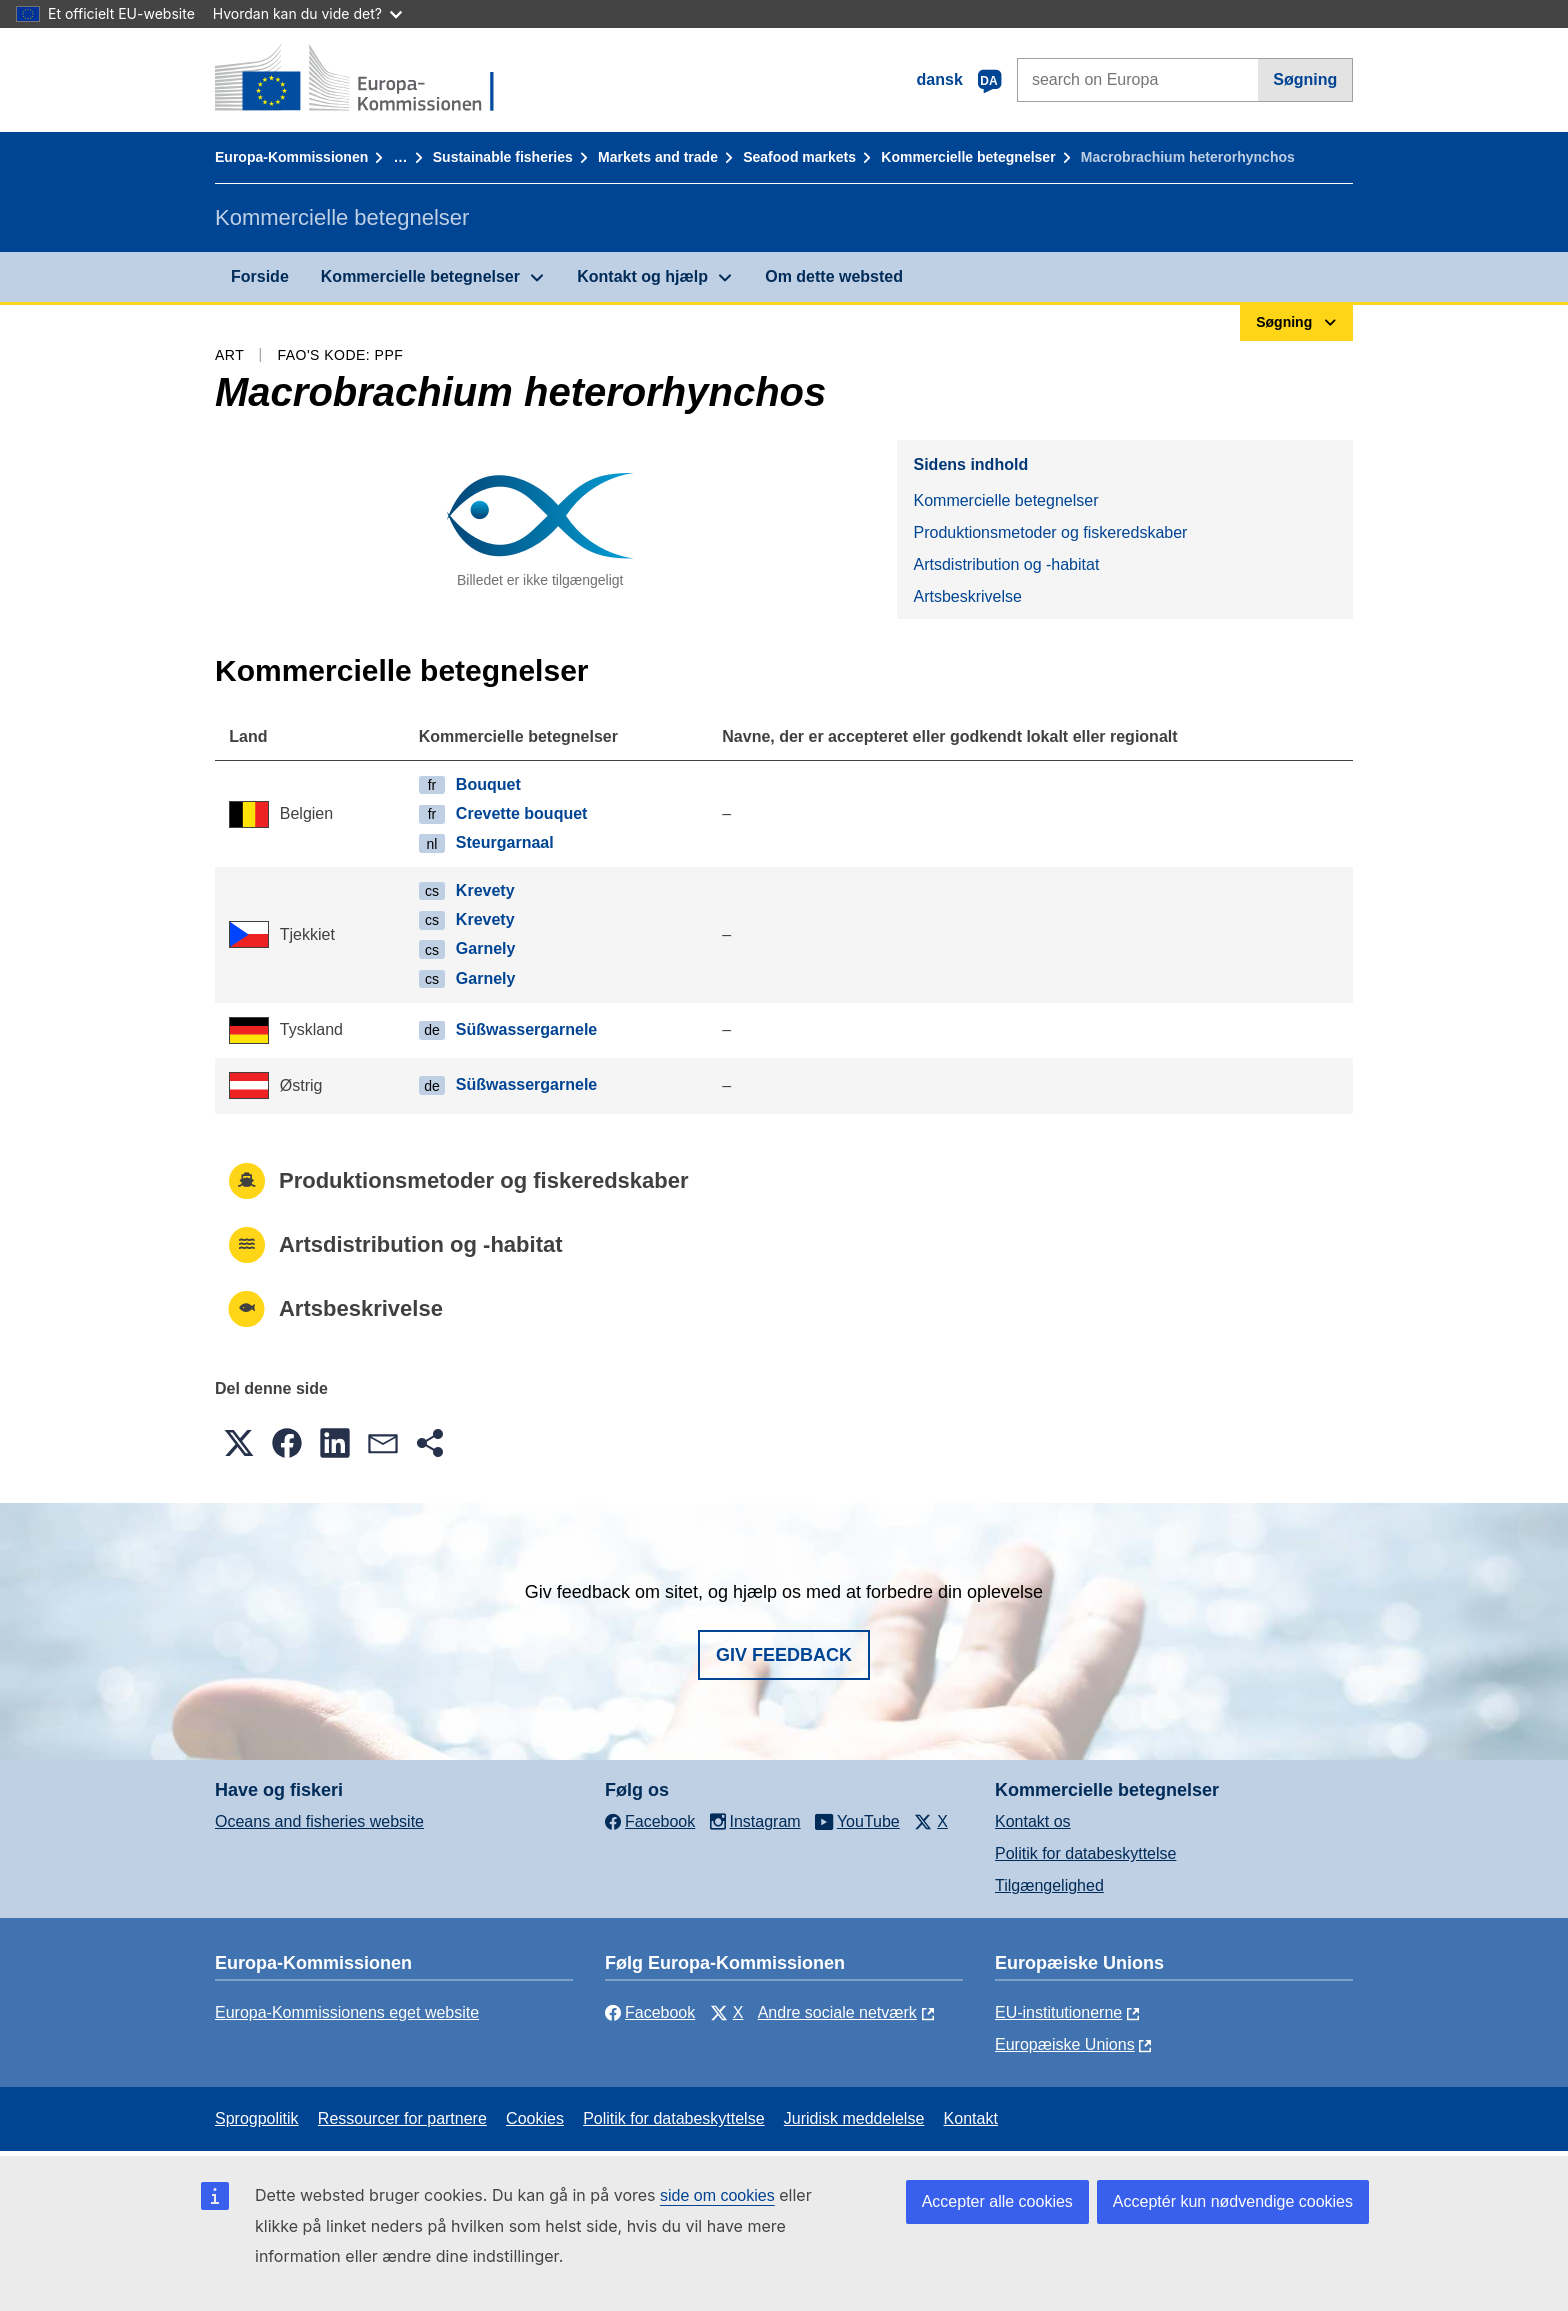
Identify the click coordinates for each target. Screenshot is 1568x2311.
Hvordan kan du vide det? (307, 13)
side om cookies (717, 2195)
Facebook (650, 2012)
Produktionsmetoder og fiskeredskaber (1050, 532)
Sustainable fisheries (503, 157)
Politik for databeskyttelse (1085, 1853)
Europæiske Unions (1065, 2044)
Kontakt (971, 2118)
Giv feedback (784, 1655)
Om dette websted (834, 276)
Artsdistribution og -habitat (1006, 564)
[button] (239, 1443)
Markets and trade (658, 157)
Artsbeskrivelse (967, 596)
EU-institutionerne (1058, 2012)
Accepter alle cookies (997, 2201)
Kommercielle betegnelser (968, 157)
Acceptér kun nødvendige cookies (1233, 2201)
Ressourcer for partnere (402, 2118)
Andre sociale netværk (837, 2012)
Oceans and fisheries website (319, 1821)
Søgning (1305, 79)
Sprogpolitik (257, 2118)
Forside (260, 276)
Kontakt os (1033, 1821)
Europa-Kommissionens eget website (347, 2012)
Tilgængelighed (1049, 1885)
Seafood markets (799, 157)
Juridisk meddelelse (854, 2118)
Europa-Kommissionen (291, 157)
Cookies (535, 2118)
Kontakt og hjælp (642, 276)
